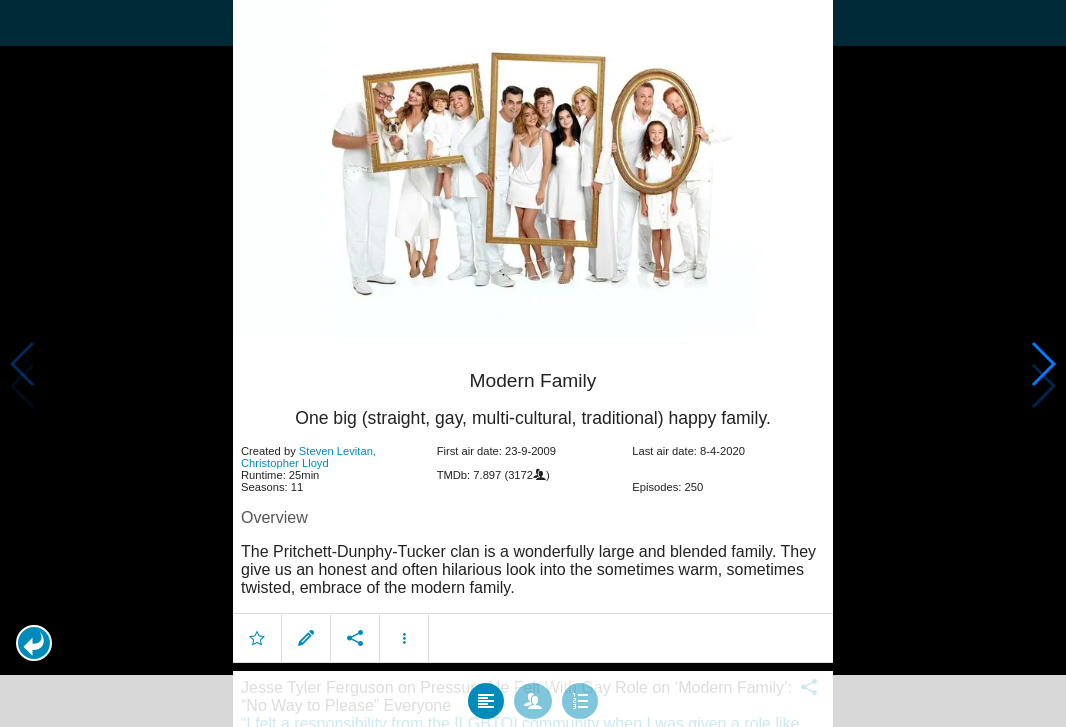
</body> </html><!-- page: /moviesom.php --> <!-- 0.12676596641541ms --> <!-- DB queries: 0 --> (533, 363)
